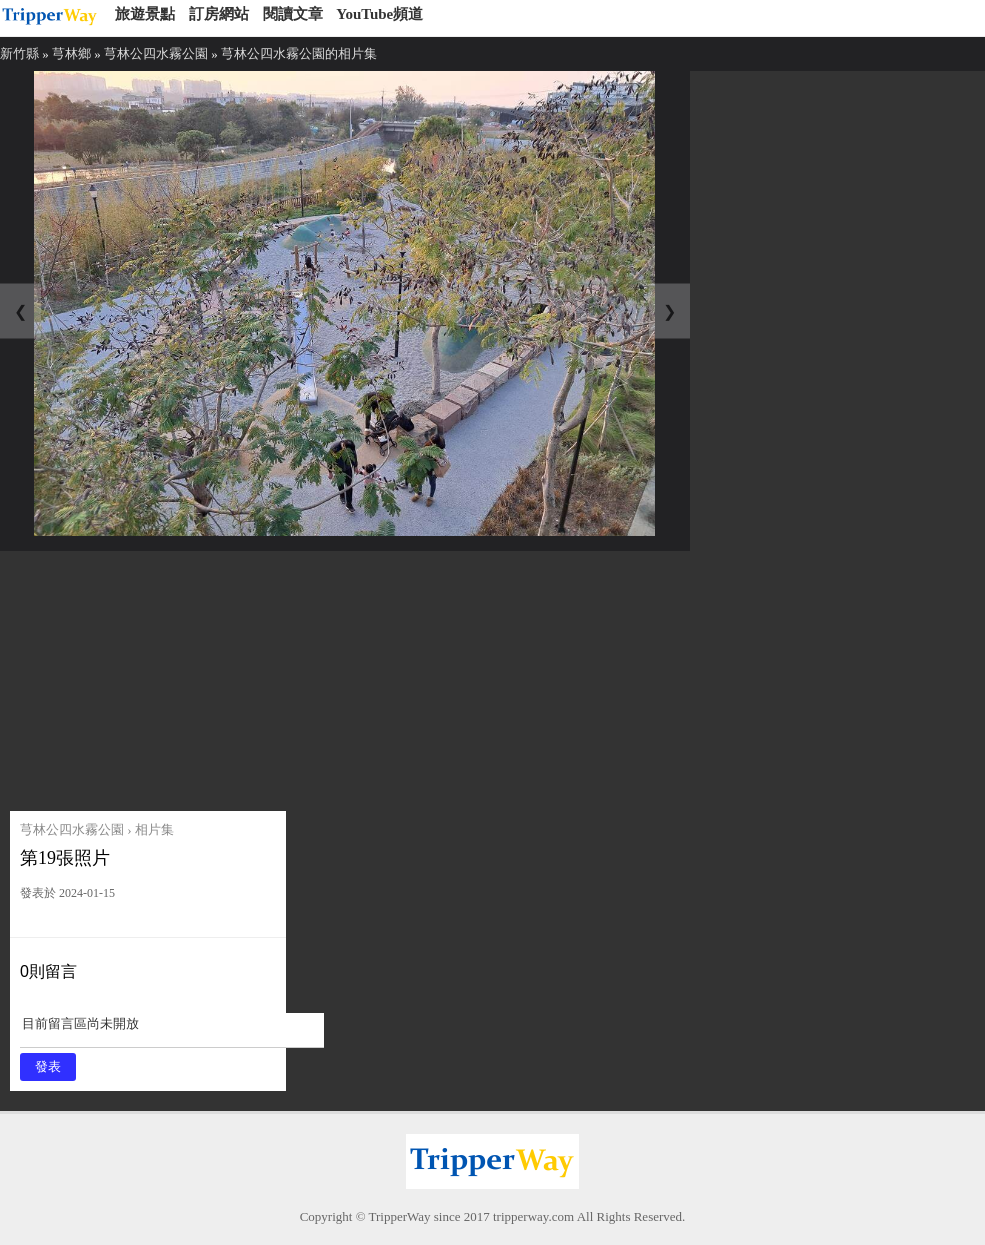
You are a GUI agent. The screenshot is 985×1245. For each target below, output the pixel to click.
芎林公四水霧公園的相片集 (299, 53)
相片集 (154, 829)
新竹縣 (19, 53)
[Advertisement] (162, 676)
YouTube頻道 (379, 14)
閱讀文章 (293, 14)
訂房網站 (219, 14)
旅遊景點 (145, 14)
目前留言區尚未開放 (172, 1030)
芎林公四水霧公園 (156, 53)
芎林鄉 (71, 53)
